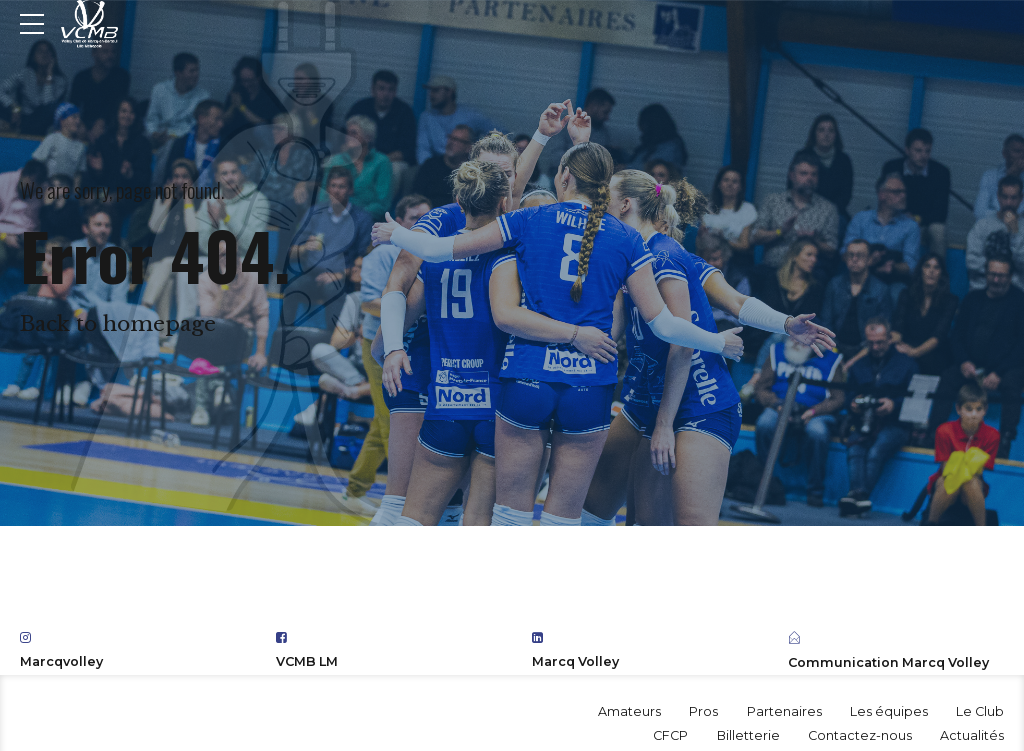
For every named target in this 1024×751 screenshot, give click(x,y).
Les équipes (889, 711)
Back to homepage (118, 324)
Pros (703, 711)
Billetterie (748, 735)
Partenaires (784, 711)
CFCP (670, 735)
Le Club (980, 711)
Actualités (972, 735)
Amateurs (629, 711)
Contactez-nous (860, 735)
